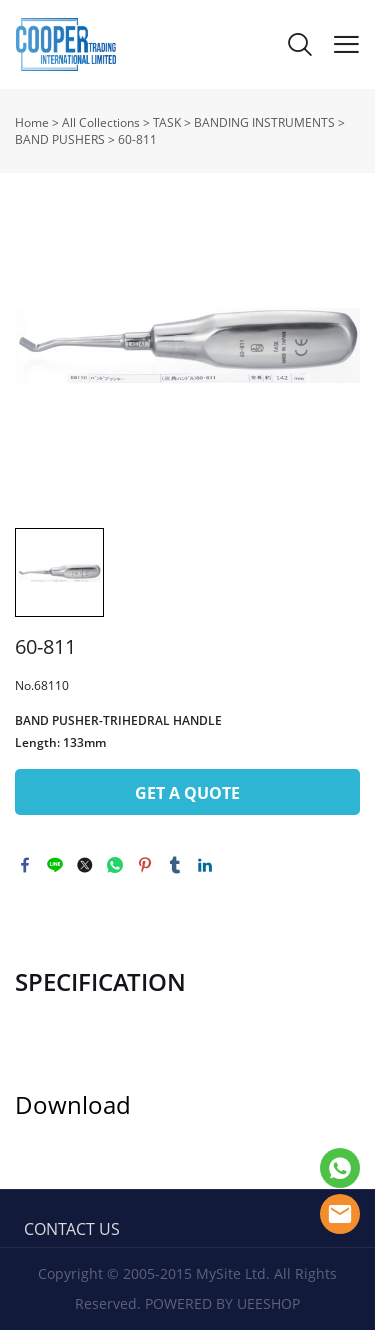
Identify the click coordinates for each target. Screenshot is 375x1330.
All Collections (101, 122)
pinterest (145, 865)
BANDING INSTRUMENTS (264, 122)
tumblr (175, 865)
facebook (25, 865)
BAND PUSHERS (60, 139)
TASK (167, 122)
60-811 (137, 139)
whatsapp (115, 865)
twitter (85, 865)
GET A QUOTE (187, 793)
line (55, 865)
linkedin (205, 865)
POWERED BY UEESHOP (222, 1303)
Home (32, 122)
